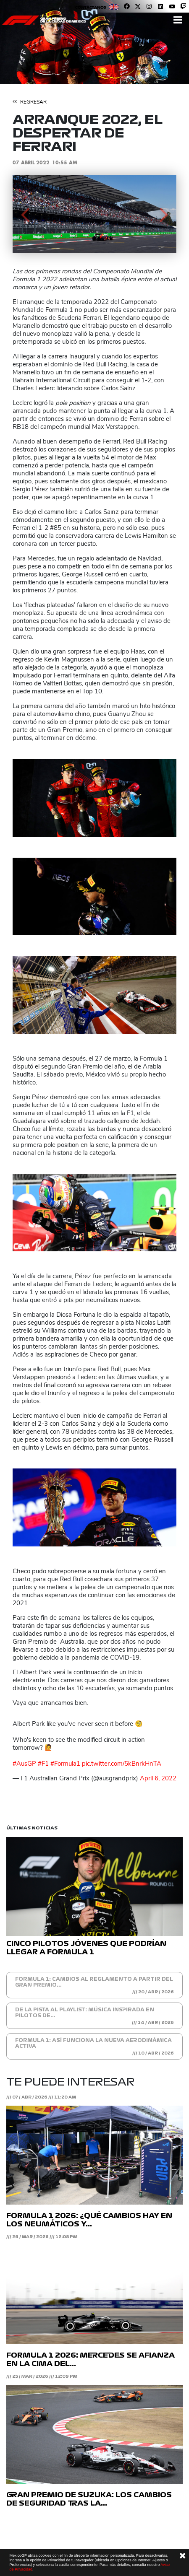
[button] (25, 214)
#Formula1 (65, 1764)
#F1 (43, 1764)
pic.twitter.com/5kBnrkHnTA (121, 1764)
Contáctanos (90, 7)
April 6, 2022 (158, 1778)
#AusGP (24, 1764)
